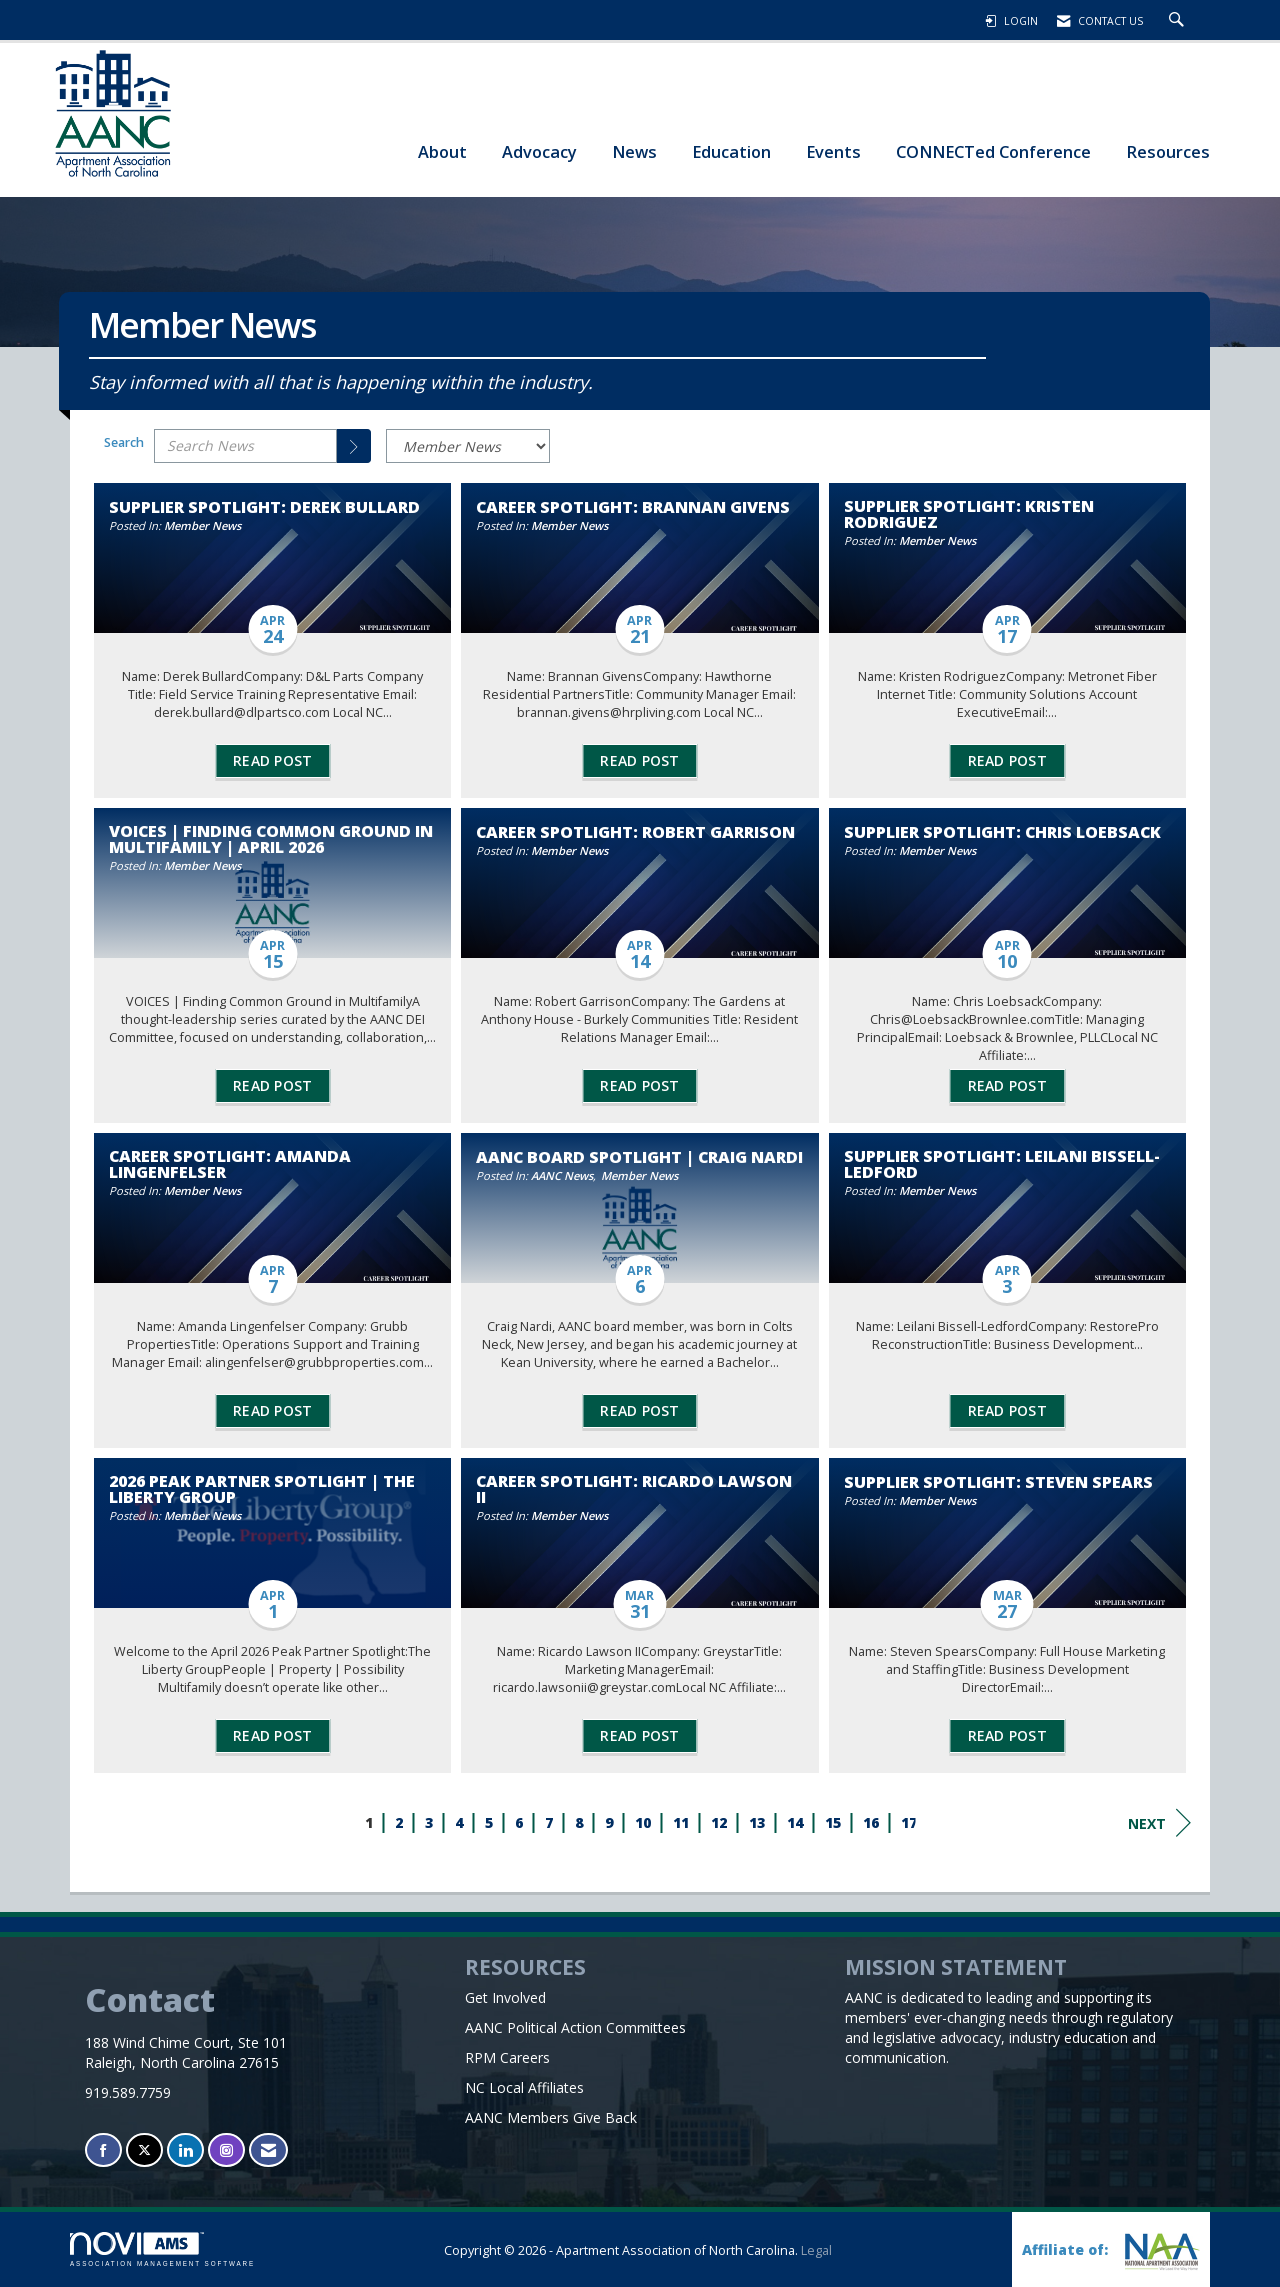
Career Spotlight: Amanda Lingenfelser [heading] (230, 1164)
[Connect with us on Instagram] (226, 2150)
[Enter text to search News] (245, 446)
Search (124, 442)
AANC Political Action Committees (575, 2027)
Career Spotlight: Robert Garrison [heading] (635, 832)
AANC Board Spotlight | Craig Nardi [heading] (639, 1157)
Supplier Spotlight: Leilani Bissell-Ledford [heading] (1002, 1164)
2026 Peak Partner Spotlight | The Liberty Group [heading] (262, 1489)
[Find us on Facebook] (103, 2150)
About (442, 151)
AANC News (562, 1175)
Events (833, 151)
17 (909, 1822)
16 (871, 1822)
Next (1159, 1823)
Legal (816, 2250)
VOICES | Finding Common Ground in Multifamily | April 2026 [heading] (271, 839)
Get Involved (505, 1997)
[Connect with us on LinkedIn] (185, 2150)
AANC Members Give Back (551, 2117)
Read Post (272, 760)
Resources (1168, 151)
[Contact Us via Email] (268, 2150)
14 (795, 1822)
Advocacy (539, 151)
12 (719, 1822)
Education (731, 151)
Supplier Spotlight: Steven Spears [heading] (998, 1482)
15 (833, 1822)
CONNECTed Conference (993, 151)
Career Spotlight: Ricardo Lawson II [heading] (634, 1489)
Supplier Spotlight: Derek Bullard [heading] (264, 507)
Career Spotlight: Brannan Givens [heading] (633, 507)
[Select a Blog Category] (468, 446)
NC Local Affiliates (524, 2087)
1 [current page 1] (369, 1822)
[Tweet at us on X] (144, 2150)
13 (757, 1822)
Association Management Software (162, 2249)
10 (643, 1822)
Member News (202, 525)
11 (681, 1822)
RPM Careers (507, 2057)
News (634, 151)
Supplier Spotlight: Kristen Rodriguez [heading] (969, 514)
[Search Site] (1179, 21)
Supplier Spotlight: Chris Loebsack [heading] (1002, 832)
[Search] (354, 446)
